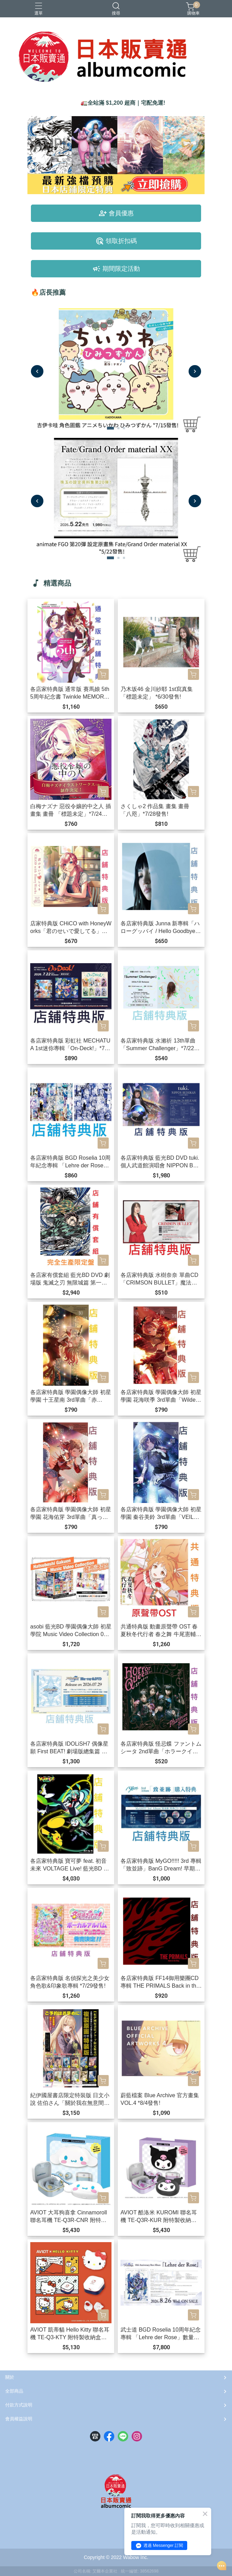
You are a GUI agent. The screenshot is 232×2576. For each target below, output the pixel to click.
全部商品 (14, 2391)
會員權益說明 (18, 2418)
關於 (9, 2377)
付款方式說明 (18, 2405)
